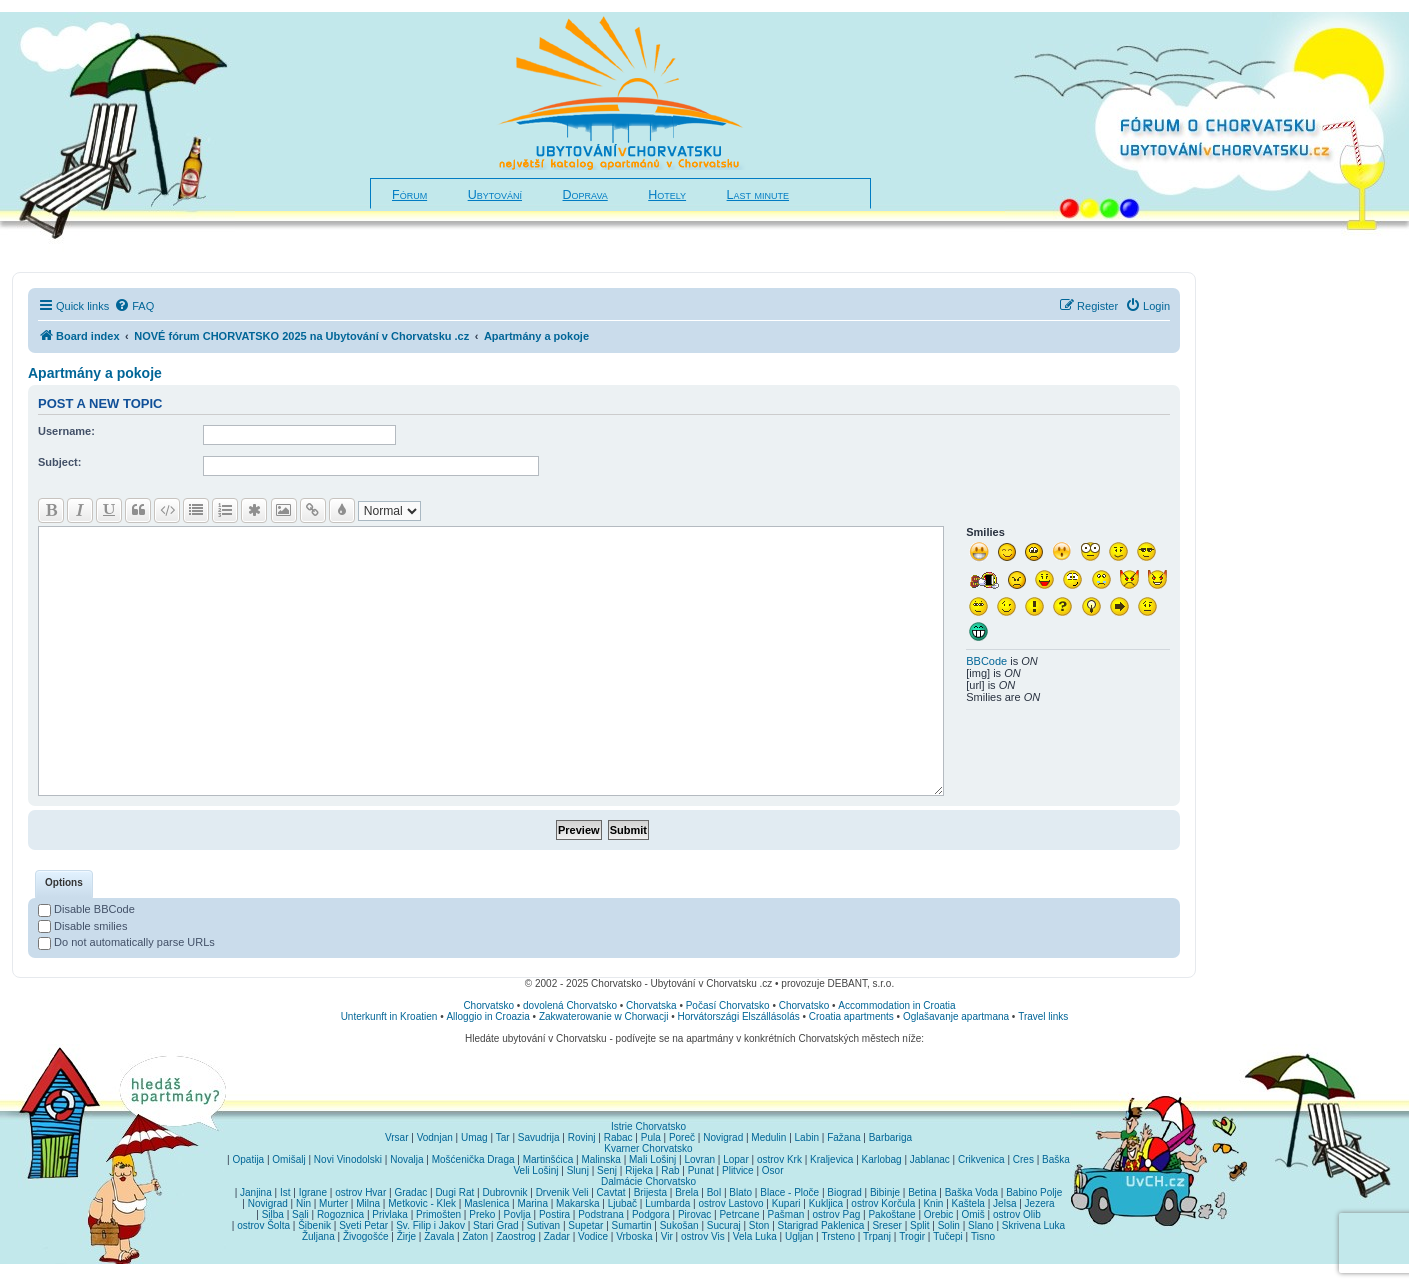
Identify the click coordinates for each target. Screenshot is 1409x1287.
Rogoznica (340, 1214)
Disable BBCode (86, 909)
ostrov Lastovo (730, 1203)
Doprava (585, 195)
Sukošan (679, 1225)
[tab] (64, 884)
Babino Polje (1034, 1192)
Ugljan (799, 1236)
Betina (922, 1192)
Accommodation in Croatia (896, 1005)
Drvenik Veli (562, 1192)
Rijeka (639, 1170)
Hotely (667, 195)
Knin (933, 1203)
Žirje (406, 1236)
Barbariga (890, 1137)
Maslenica (486, 1203)
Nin (303, 1203)
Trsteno (838, 1236)
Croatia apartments (851, 1016)
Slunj (578, 1170)
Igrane (313, 1192)
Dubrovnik (504, 1192)
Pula (651, 1137)
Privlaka (390, 1214)
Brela (686, 1192)
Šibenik (314, 1225)
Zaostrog (515, 1236)
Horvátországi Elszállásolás (738, 1016)
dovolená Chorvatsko (570, 1005)
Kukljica (826, 1203)
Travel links (1043, 1016)
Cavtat (611, 1192)
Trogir (912, 1236)
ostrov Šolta (263, 1225)
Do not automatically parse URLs (126, 942)
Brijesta (650, 1192)
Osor (773, 1170)
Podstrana (601, 1214)
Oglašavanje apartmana (956, 1016)
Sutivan (543, 1225)
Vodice (593, 1236)
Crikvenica (981, 1159)
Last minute (758, 195)
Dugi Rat (454, 1192)
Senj (607, 1170)
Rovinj (582, 1137)
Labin (807, 1137)
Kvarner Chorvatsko (648, 1148)
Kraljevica (831, 1159)
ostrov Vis (703, 1236)
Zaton (475, 1236)
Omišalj (288, 1159)
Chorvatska (651, 1005)
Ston (759, 1225)
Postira (554, 1214)
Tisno (983, 1236)
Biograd (844, 1192)
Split (919, 1225)
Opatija (249, 1159)
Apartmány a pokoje (95, 373)
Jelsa (1004, 1203)
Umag (474, 1137)
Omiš (972, 1214)
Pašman (786, 1214)
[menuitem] (134, 306)
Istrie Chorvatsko (648, 1126)
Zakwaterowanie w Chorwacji (604, 1016)
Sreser (886, 1225)
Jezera (1040, 1203)
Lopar (736, 1159)
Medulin (768, 1137)
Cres (1023, 1159)
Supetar (585, 1225)
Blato (740, 1192)
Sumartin (632, 1225)
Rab (670, 1170)
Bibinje (885, 1192)
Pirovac (694, 1214)
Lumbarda (667, 1203)
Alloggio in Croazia (487, 1016)
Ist (285, 1192)
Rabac (618, 1137)
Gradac (410, 1192)
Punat (701, 1170)
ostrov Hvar (360, 1192)
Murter (333, 1203)
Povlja (517, 1214)
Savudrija (539, 1137)
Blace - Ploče (789, 1192)
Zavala (439, 1236)
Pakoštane (891, 1214)
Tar (503, 1137)
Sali (300, 1214)
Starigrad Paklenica (821, 1225)
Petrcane (739, 1214)
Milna (368, 1203)
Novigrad (723, 1137)
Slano (981, 1225)
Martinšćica (548, 1159)
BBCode (986, 661)
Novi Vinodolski (348, 1159)
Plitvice (738, 1170)
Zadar (557, 1236)
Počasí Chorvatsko (728, 1005)
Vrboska (634, 1236)
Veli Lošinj (535, 1170)
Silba (273, 1214)
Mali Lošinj (652, 1159)
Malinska (600, 1159)
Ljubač (622, 1203)
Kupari (786, 1203)
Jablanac (930, 1159)
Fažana (843, 1137)
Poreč (682, 1137)
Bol (714, 1192)
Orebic (938, 1214)
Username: (66, 431)
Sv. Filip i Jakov (430, 1225)
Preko (482, 1214)
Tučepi (948, 1236)
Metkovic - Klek (422, 1203)
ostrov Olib (1017, 1214)
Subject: (59, 462)
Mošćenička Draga (473, 1159)
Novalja (406, 1159)
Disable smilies (82, 926)
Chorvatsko (488, 1005)
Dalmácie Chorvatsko (648, 1181)
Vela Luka (755, 1236)
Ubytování (495, 195)
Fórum (409, 195)
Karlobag (882, 1159)
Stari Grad (496, 1225)
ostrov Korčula (883, 1203)
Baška (1056, 1159)
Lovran (699, 1159)
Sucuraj (724, 1225)
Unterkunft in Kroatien (389, 1016)
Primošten (438, 1214)
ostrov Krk (779, 1159)
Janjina (256, 1192)
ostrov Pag (836, 1214)
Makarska (577, 1203)
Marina (532, 1203)
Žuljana (318, 1236)
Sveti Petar (363, 1225)
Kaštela (968, 1203)
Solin (949, 1225)
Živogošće (366, 1236)
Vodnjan (435, 1137)
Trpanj (877, 1236)
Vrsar (397, 1137)
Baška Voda (971, 1192)
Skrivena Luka (1033, 1225)
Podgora (651, 1214)
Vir (667, 1236)
